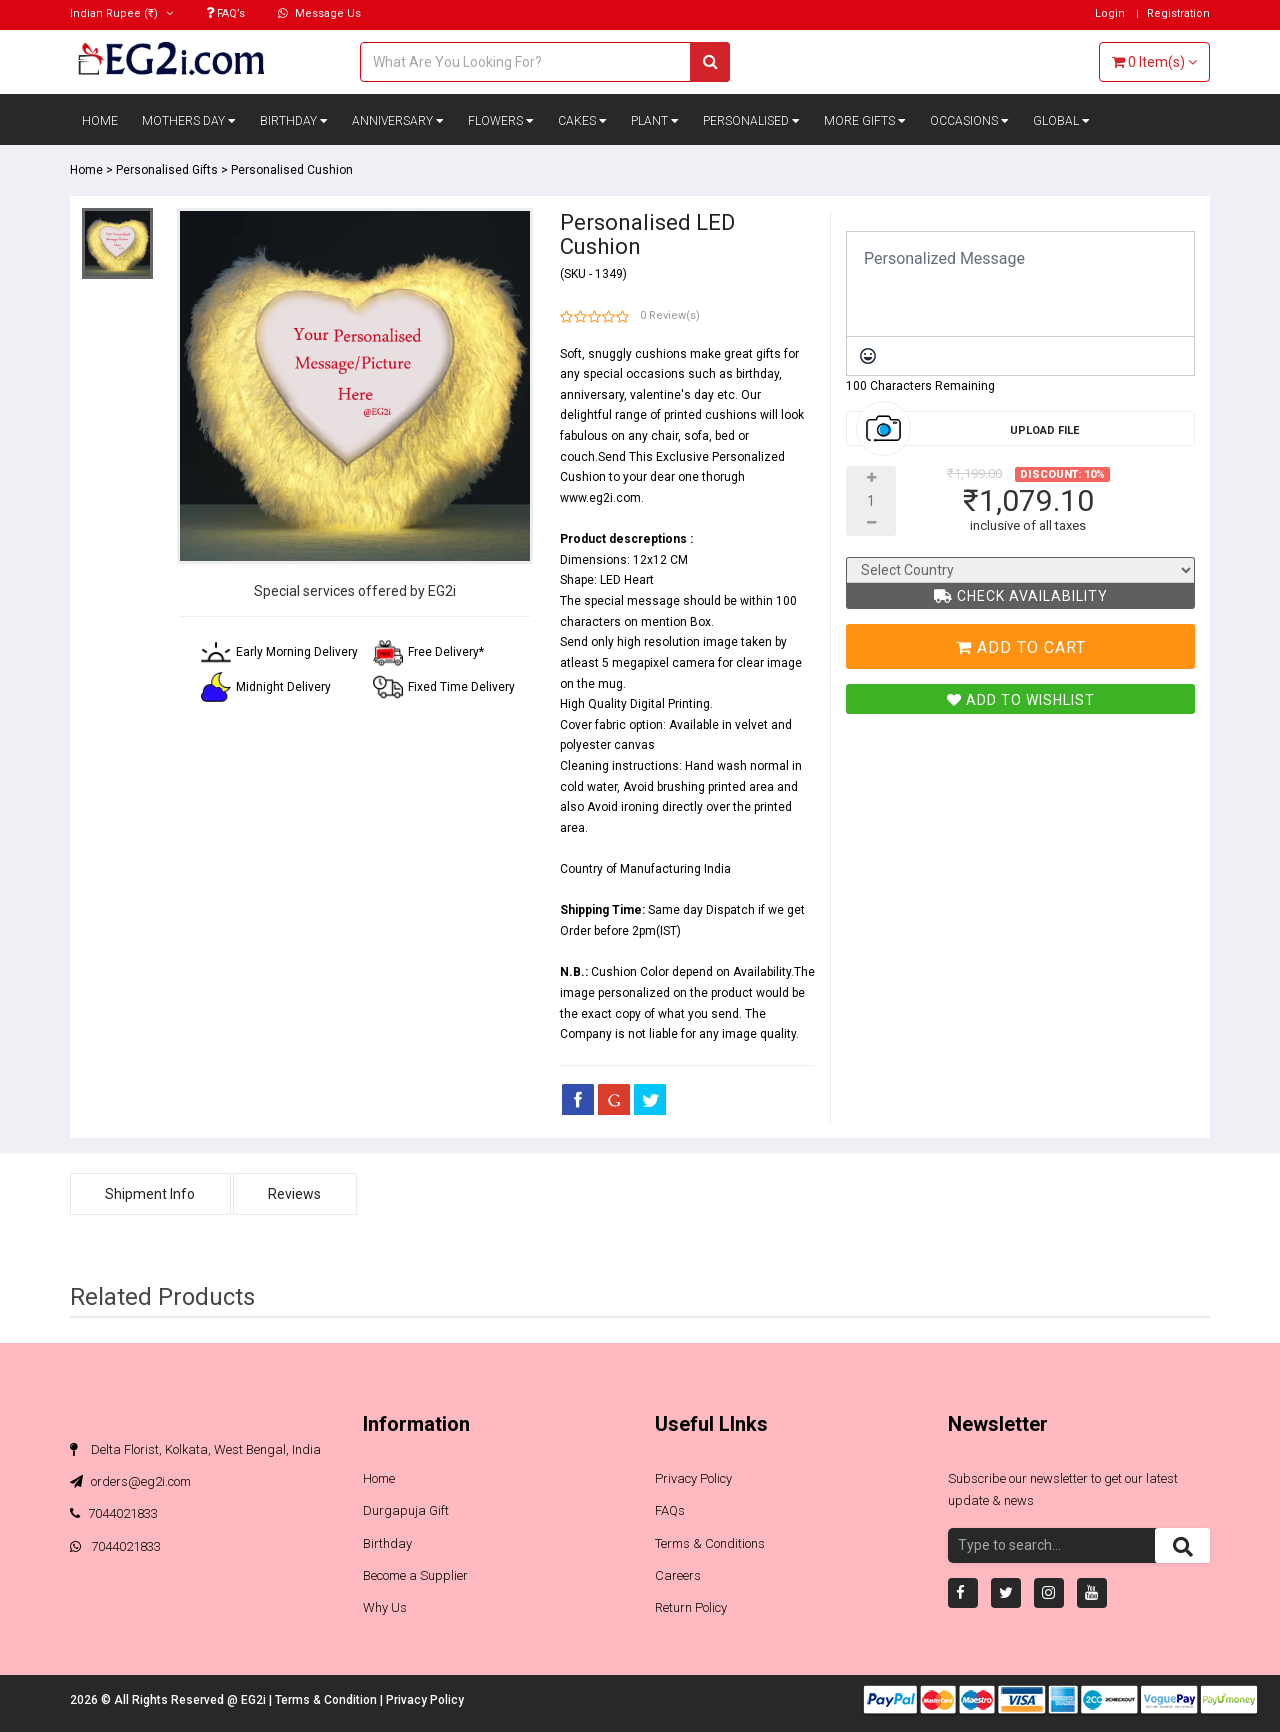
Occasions (969, 121)
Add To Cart (1021, 647)
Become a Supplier (415, 1575)
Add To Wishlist (1021, 700)
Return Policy (691, 1607)
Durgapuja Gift (406, 1510)
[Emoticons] (868, 356)
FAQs (670, 1510)
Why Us (385, 1607)
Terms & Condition (327, 1700)
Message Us (319, 13)
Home (100, 121)
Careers (678, 1575)
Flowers (501, 121)
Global (1061, 121)
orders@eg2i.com (130, 1481)
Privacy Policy (693, 1478)
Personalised (751, 121)
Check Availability (1021, 596)
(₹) (121, 13)
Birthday (294, 121)
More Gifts (865, 121)
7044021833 (114, 1513)
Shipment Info (151, 1194)
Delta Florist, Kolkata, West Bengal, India (195, 1449)
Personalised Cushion (292, 170)
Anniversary (398, 121)
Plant (655, 121)
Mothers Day (189, 121)
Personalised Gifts (167, 170)
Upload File (1044, 430)
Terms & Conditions (710, 1543)
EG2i (255, 1700)
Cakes (582, 121)
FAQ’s (225, 13)
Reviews (296, 1194)
